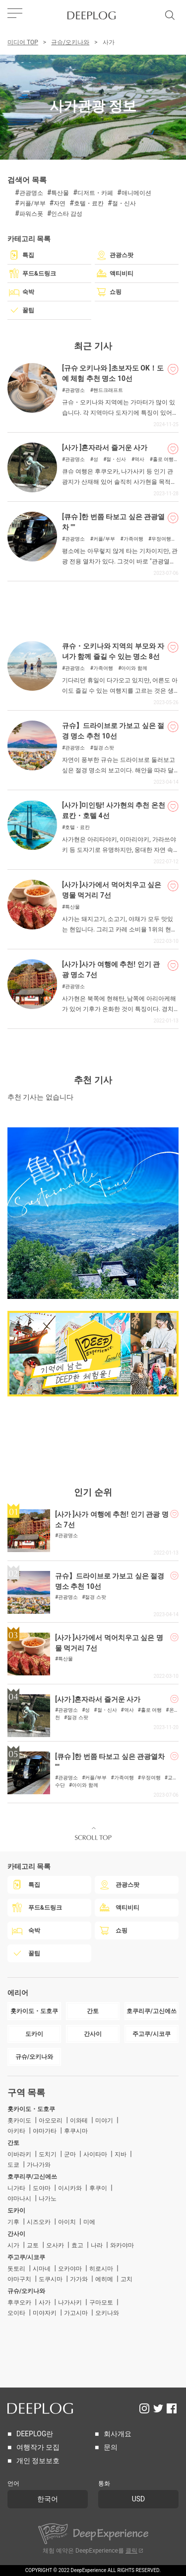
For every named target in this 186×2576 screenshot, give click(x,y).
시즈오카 (39, 2221)
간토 (13, 2142)
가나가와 (39, 2164)
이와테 (79, 2120)
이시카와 (70, 2188)
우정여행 (161, 539)
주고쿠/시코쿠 (26, 2257)
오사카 (55, 2245)
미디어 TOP (22, 42)
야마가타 (45, 2130)
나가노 (48, 2198)
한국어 (47, 2499)
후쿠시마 (76, 2130)
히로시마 (101, 2268)
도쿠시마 (50, 2279)
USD (138, 2499)
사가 (45, 2302)
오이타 (16, 2312)
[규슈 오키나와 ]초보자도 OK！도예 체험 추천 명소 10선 (113, 373)
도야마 (42, 2188)
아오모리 (50, 2120)
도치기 (48, 2154)
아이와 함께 (134, 668)
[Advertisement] (93, 606)
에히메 (104, 2279)
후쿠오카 (19, 2302)
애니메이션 (136, 192)
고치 (126, 2279)
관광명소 (31, 192)
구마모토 (101, 2302)
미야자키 (45, 2312)
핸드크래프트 (108, 390)
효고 (77, 2245)
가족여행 (133, 539)
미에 (89, 2221)
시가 (13, 2245)
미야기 (104, 2120)
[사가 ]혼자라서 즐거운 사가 (104, 448)
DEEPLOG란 (34, 2434)
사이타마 (95, 2154)
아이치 (67, 2221)
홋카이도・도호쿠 (31, 2109)
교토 (33, 2245)
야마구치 (19, 2279)
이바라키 (19, 2154)
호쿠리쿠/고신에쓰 (32, 2176)
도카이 (16, 2210)
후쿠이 (98, 2188)
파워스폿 (31, 213)
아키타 (16, 2130)
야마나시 (19, 2198)
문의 (111, 2447)
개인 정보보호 (38, 2461)
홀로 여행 (163, 459)
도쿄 (13, 2164)
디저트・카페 (95, 192)
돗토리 (16, 2268)
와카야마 (122, 2245)
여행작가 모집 (38, 2447)
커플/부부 (32, 203)
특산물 (60, 192)
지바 (120, 2154)
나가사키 (70, 2302)
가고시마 (76, 2312)
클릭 (131, 2550)
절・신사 (124, 203)
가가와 (79, 2279)
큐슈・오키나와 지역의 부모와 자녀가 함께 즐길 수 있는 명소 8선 (113, 651)
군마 (70, 2154)
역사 (139, 459)
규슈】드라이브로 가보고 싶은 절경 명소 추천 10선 (113, 731)
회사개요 (117, 2434)
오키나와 (107, 2312)
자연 (59, 203)
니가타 (16, 2188)
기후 (13, 2221)
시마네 (42, 2268)
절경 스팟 (103, 747)
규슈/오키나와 (70, 42)
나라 (97, 2245)
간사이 (16, 2233)
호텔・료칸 (89, 203)
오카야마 (70, 2268)
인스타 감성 (66, 213)
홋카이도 (19, 2120)
